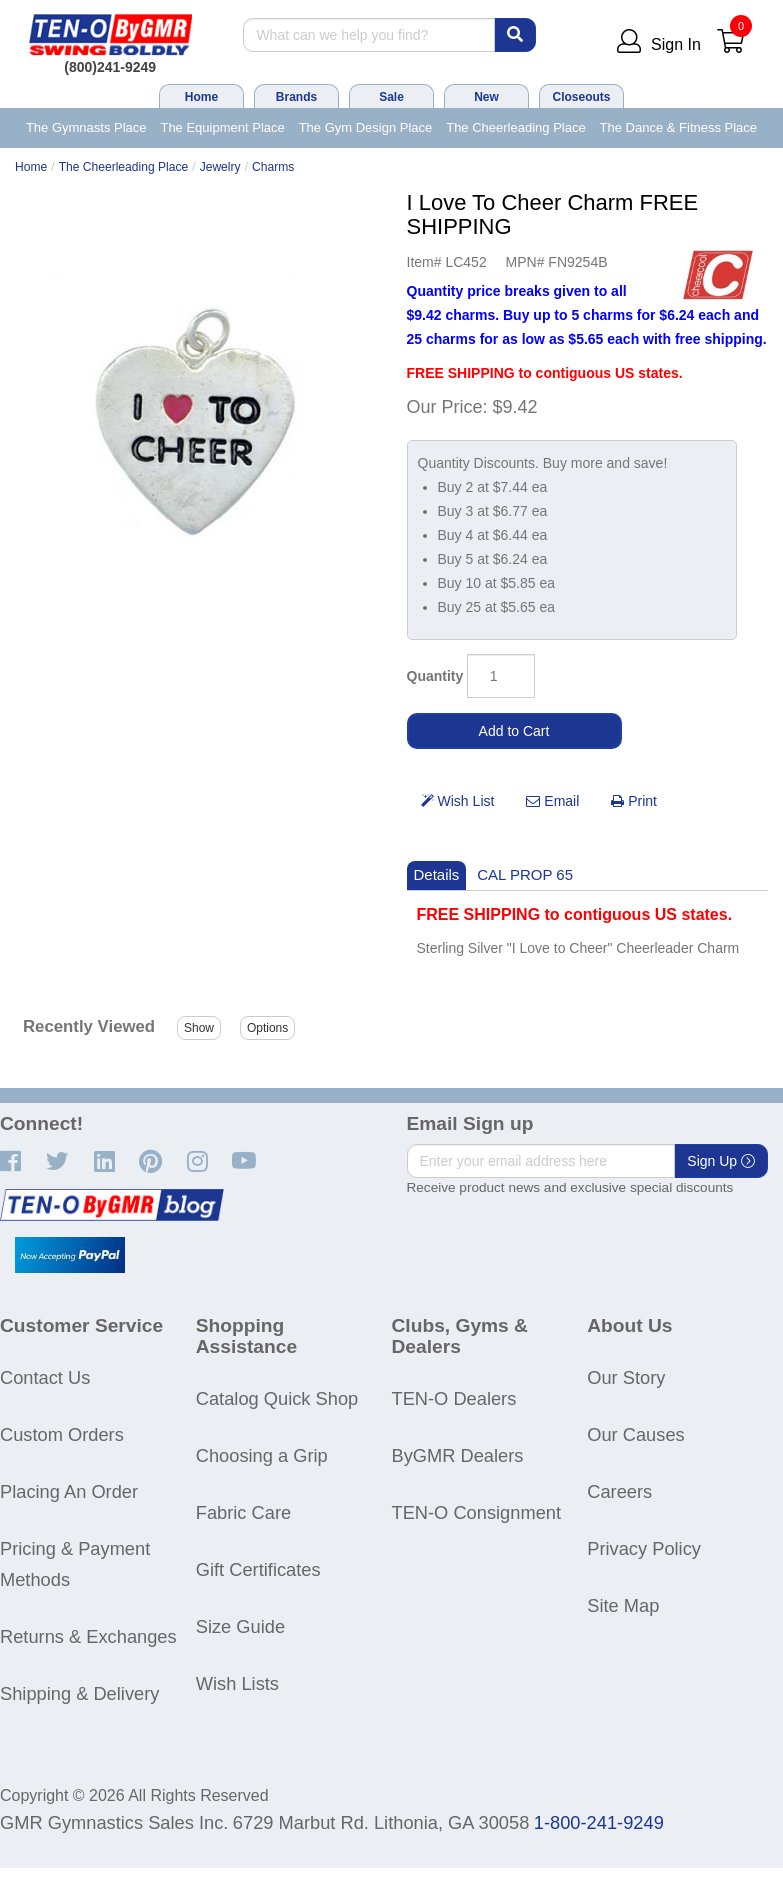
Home (201, 97)
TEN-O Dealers (454, 1398)
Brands (296, 97)
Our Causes (635, 1434)
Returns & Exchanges (88, 1636)
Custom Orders (62, 1434)
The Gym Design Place (366, 127)
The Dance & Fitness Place (679, 127)
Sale (391, 97)
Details (437, 874)
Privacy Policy (644, 1548)
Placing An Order (69, 1491)
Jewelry (220, 167)
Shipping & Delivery (79, 1693)
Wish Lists (237, 1683)
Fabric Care (243, 1512)
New (486, 97)
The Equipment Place (222, 127)
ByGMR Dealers (458, 1455)
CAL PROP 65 (525, 874)
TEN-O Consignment (477, 1512)
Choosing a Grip (262, 1455)
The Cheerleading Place (515, 127)
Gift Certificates (258, 1569)
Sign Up (721, 1161)
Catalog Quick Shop (277, 1398)
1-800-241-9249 (599, 1822)
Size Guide (240, 1626)
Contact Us (45, 1377)
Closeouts (581, 97)
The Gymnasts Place (86, 127)
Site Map (623, 1605)
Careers (619, 1491)
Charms (273, 167)
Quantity (435, 676)
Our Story (626, 1377)
